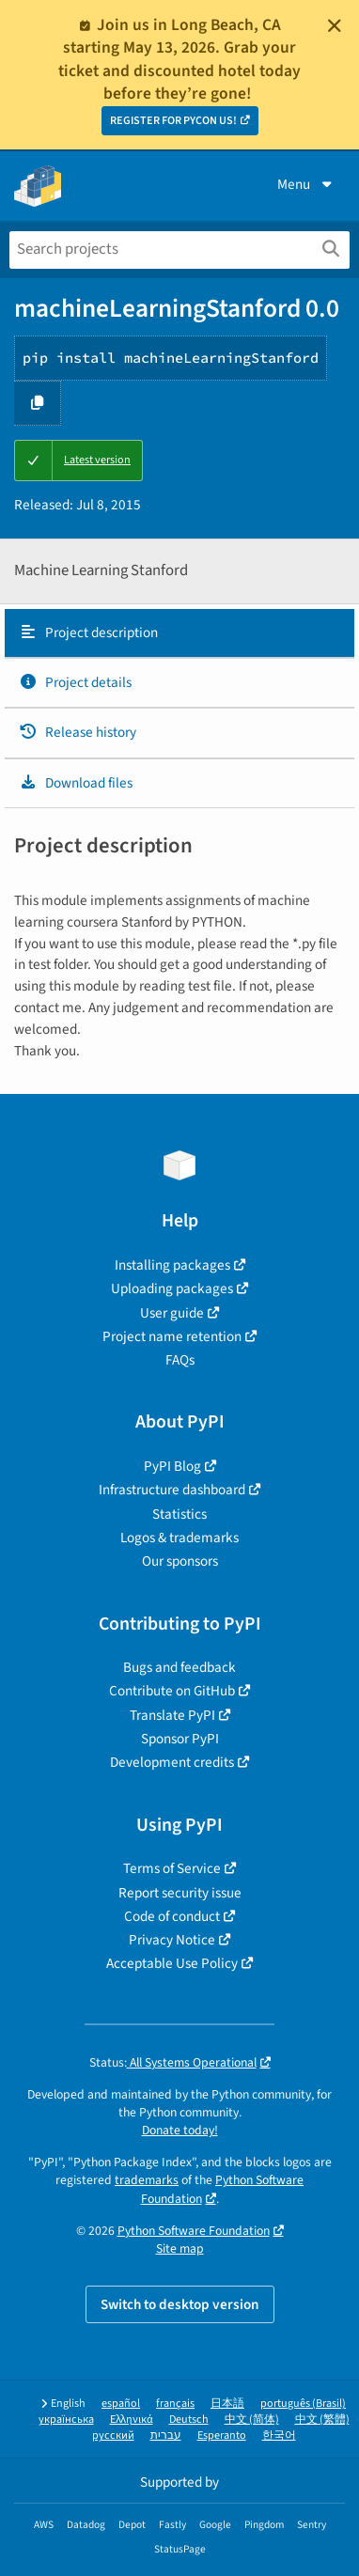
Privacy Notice (172, 1939)
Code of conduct (172, 1916)
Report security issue (180, 1892)
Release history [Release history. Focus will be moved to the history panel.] (77, 732)
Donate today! (180, 2130)
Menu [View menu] (306, 184)
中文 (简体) (252, 2420)
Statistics (179, 1514)
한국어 (279, 2435)
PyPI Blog (172, 1466)
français (175, 2404)
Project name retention (172, 1336)
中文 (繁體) (322, 2420)
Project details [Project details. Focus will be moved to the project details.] (75, 682)
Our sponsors (180, 1561)
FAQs (180, 1360)
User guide (172, 1313)
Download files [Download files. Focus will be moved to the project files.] (76, 783)
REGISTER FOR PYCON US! (173, 121)
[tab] (179, 633)
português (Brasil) (303, 2404)
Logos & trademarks (179, 1537)
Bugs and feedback (179, 1667)
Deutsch (189, 2420)
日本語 (227, 2404)
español (120, 2404)
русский (113, 2435)
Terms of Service (172, 1868)
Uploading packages (172, 1288)
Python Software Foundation (193, 2231)
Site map (180, 2248)
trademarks (147, 2180)
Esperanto (221, 2435)
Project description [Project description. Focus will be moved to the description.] (88, 632)
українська (66, 2420)
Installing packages (172, 1265)
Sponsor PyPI (180, 1738)
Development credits (172, 1762)
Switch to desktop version (180, 2304)
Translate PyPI (172, 1715)
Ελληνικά (131, 2420)
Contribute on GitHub (172, 1690)
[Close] (334, 25)
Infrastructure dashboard (172, 1489)
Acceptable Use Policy (172, 1963)
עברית (165, 2435)
